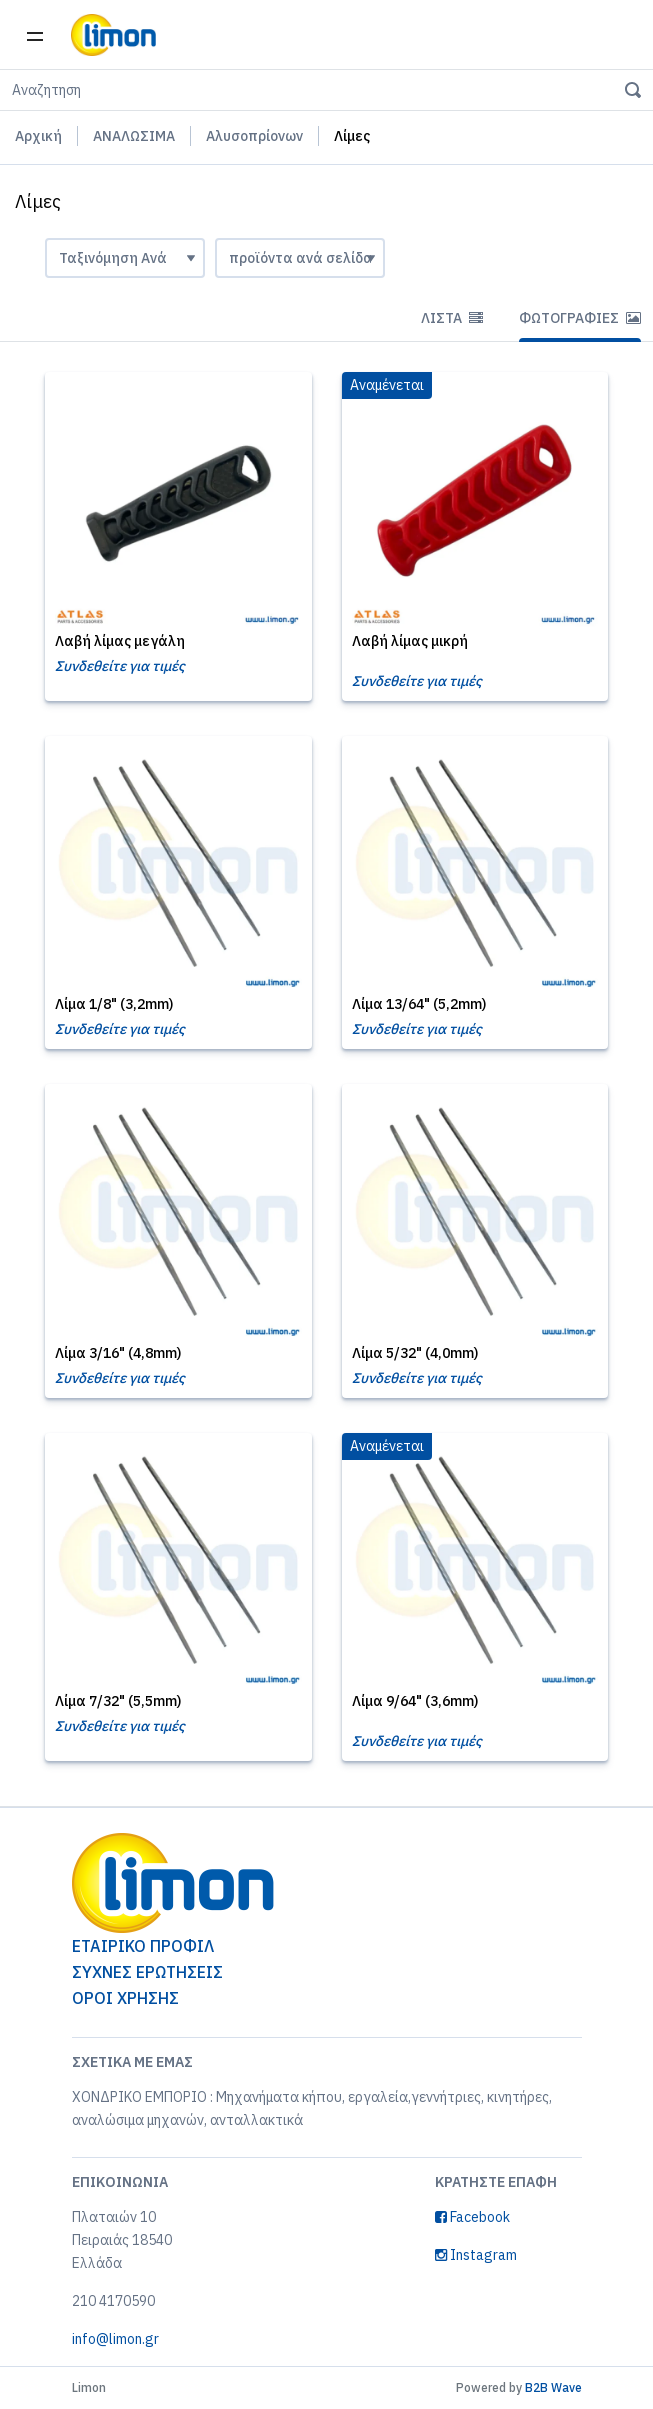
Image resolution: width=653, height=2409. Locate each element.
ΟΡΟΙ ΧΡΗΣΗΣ (125, 1998)
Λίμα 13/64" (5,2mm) (419, 1004)
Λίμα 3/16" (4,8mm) (118, 1353)
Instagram (476, 2255)
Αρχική (38, 136)
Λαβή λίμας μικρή (410, 641)
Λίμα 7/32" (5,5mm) (118, 1701)
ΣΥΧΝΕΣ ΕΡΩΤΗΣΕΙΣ (147, 1972)
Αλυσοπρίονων (254, 136)
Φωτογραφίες (580, 318)
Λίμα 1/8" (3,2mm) (114, 1004)
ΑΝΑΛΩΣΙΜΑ (134, 136)
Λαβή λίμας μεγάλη (120, 641)
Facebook (472, 2217)
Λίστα (452, 318)
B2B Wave (553, 2387)
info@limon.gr (115, 2339)
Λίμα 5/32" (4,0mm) (415, 1353)
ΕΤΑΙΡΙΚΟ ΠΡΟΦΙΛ (143, 1946)
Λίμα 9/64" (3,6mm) (415, 1701)
